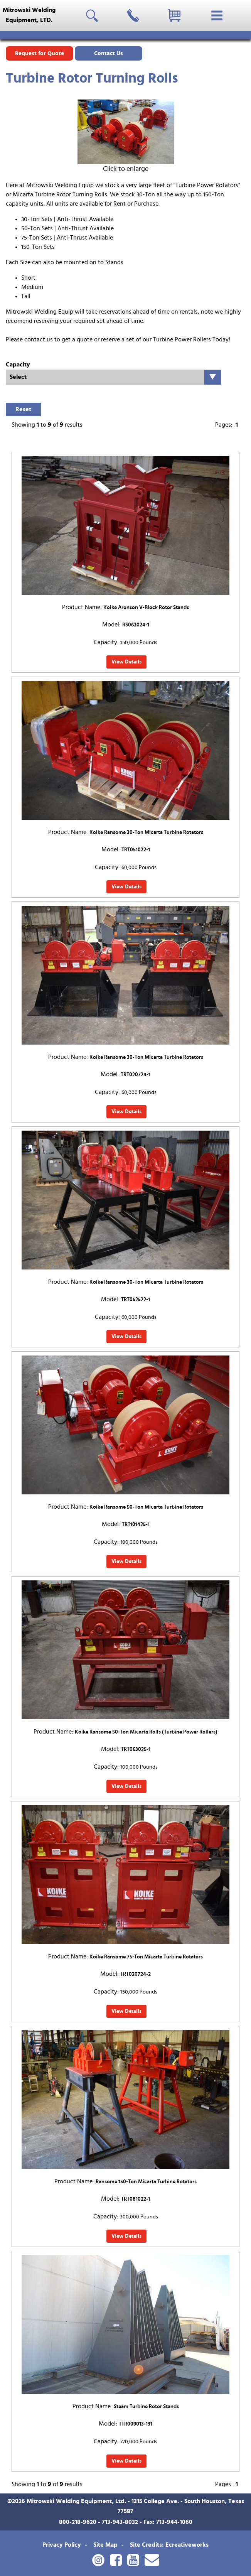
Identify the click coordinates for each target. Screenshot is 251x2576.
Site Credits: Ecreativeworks (169, 2545)
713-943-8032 (120, 2522)
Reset (23, 409)
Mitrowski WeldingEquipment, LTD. (29, 15)
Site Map (105, 2545)
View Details (126, 662)
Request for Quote (39, 53)
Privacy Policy (61, 2545)
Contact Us (108, 53)
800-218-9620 (77, 2522)
